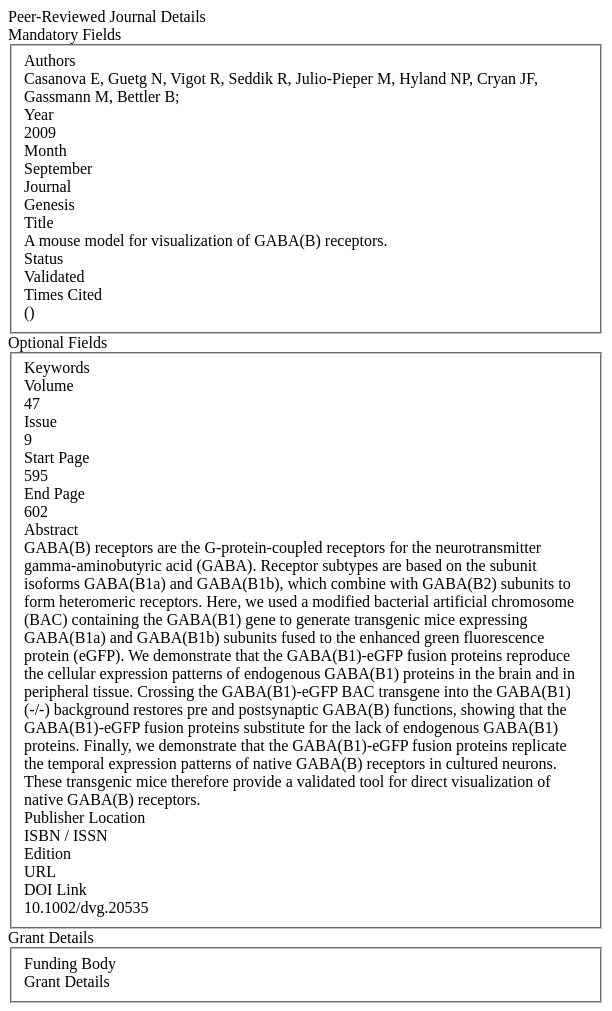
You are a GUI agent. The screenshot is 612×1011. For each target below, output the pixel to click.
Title (39, 222)
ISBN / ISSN (66, 835)
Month (45, 150)
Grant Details (67, 981)
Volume (48, 385)
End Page (54, 493)
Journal (47, 186)
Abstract (51, 529)
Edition (47, 853)
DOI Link (55, 889)
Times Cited (63, 294)
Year (38, 114)
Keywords (57, 367)
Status (43, 258)
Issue (40, 421)
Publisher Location (84, 817)
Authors (50, 60)
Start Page (56, 457)
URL (40, 871)
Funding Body (70, 963)
